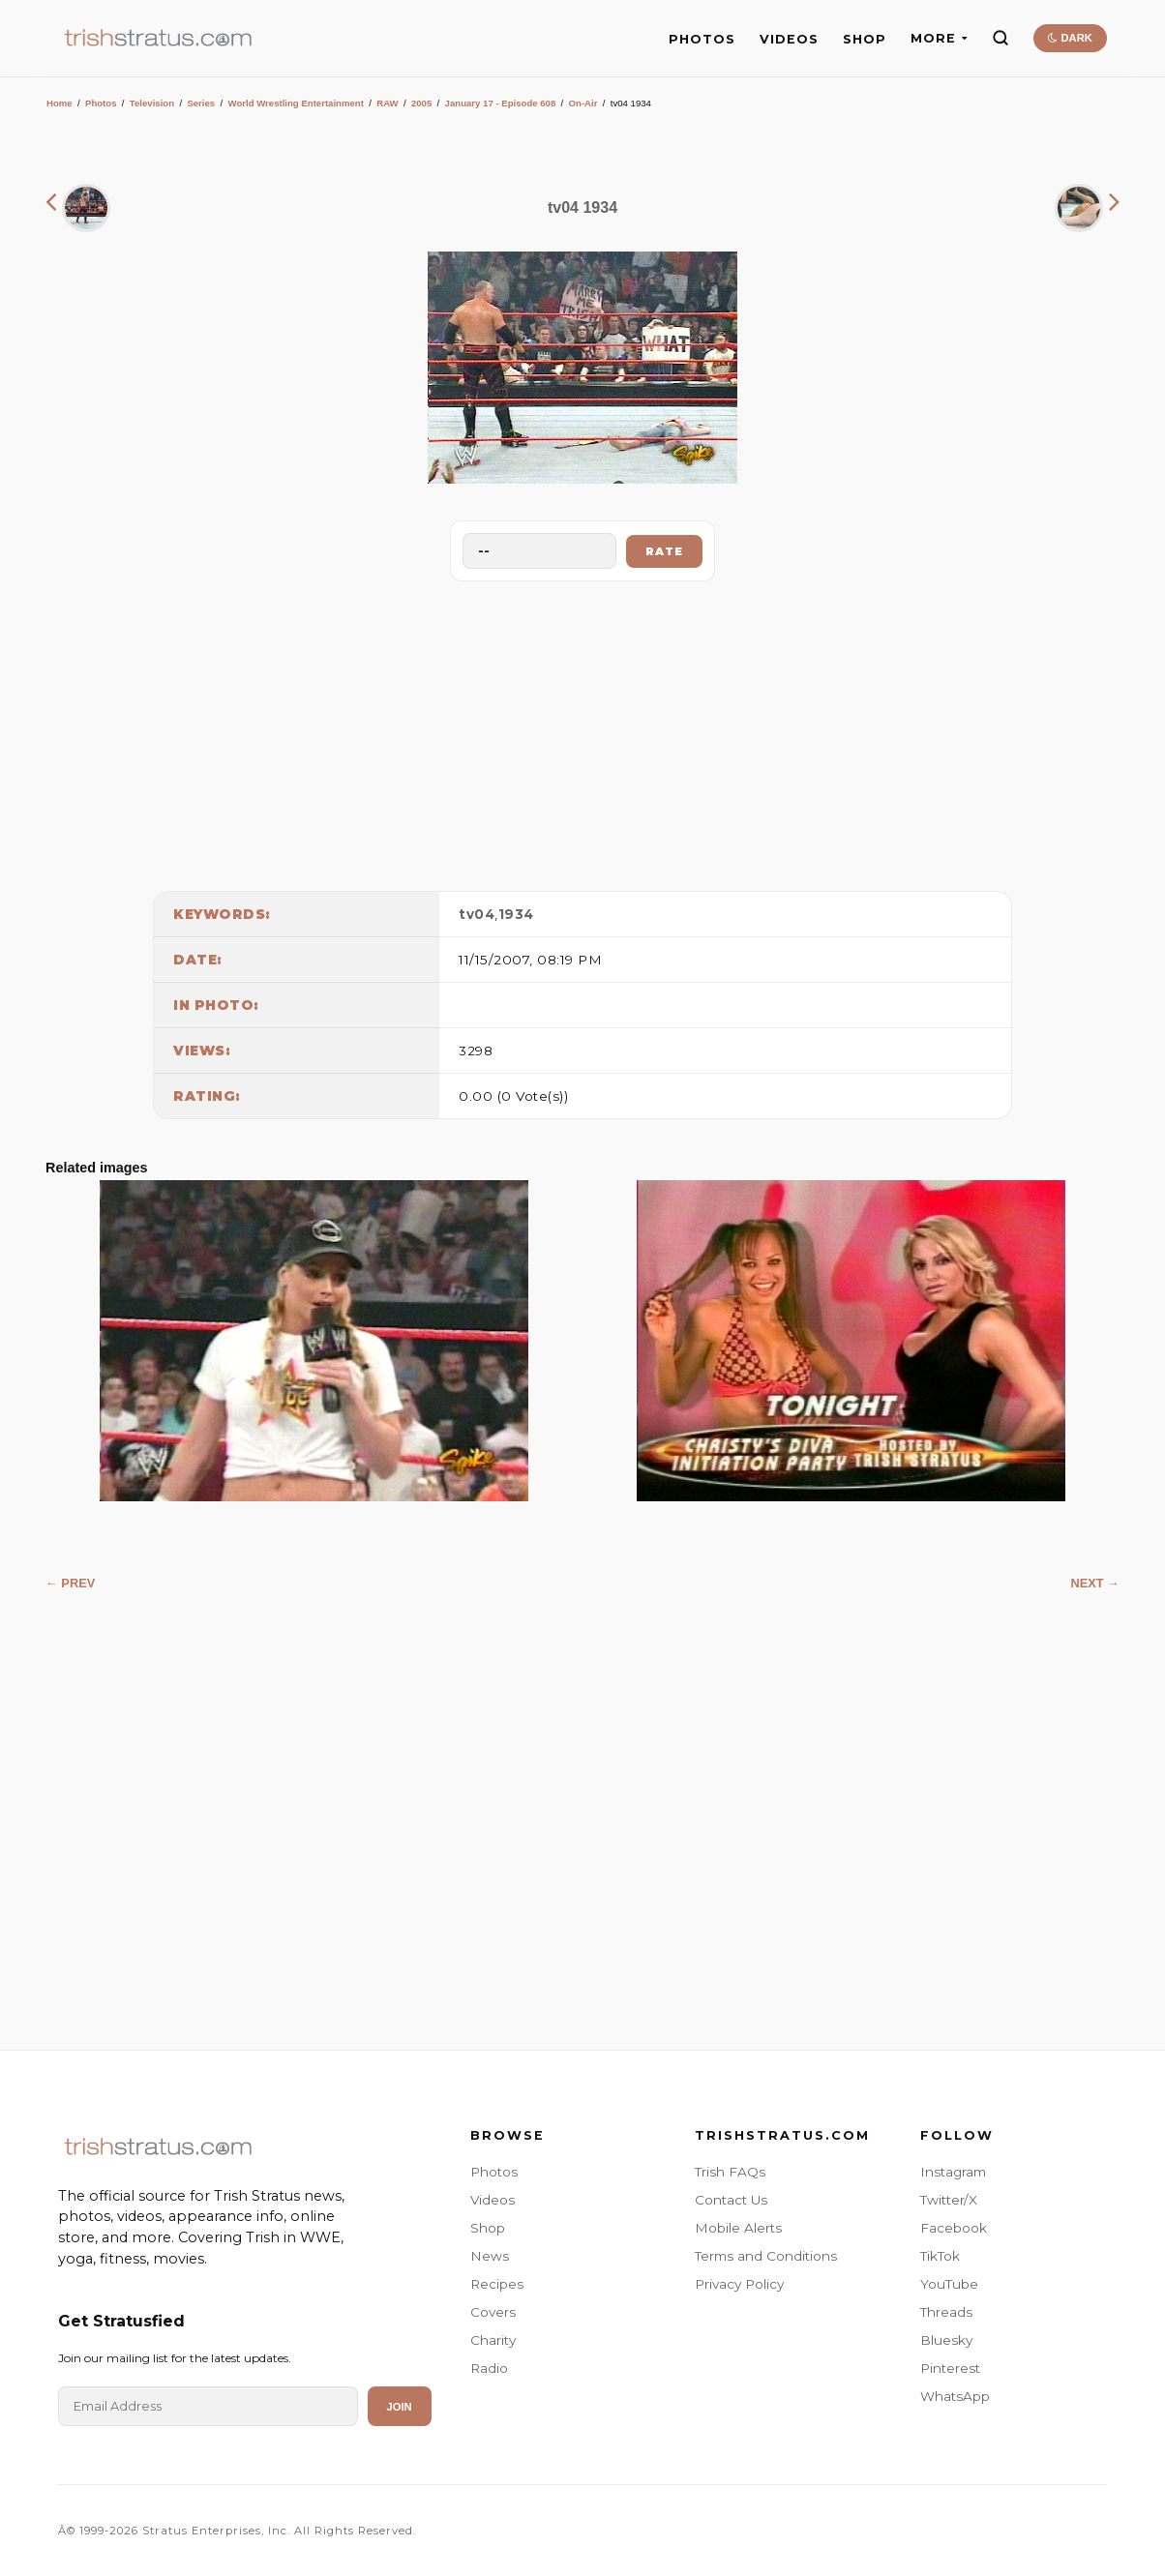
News (489, 2256)
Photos (101, 103)
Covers (493, 2312)
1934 (516, 914)
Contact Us (731, 2199)
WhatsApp (955, 2396)
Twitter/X (948, 2199)
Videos (492, 2199)
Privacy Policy (739, 2284)
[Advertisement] (582, 731)
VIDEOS (789, 39)
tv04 (476, 914)
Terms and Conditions (766, 2256)
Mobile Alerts (738, 2227)
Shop (487, 2227)
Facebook (953, 2227)
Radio (489, 2368)
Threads (946, 2312)
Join (399, 2407)
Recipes (496, 2284)
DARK (1069, 38)
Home (59, 103)
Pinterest (950, 2368)
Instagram (953, 2171)
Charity (493, 2340)
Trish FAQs (730, 2171)
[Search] (1000, 37)
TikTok (940, 2256)
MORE (939, 38)
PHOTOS (702, 39)
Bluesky (946, 2340)
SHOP (864, 39)
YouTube (949, 2284)
